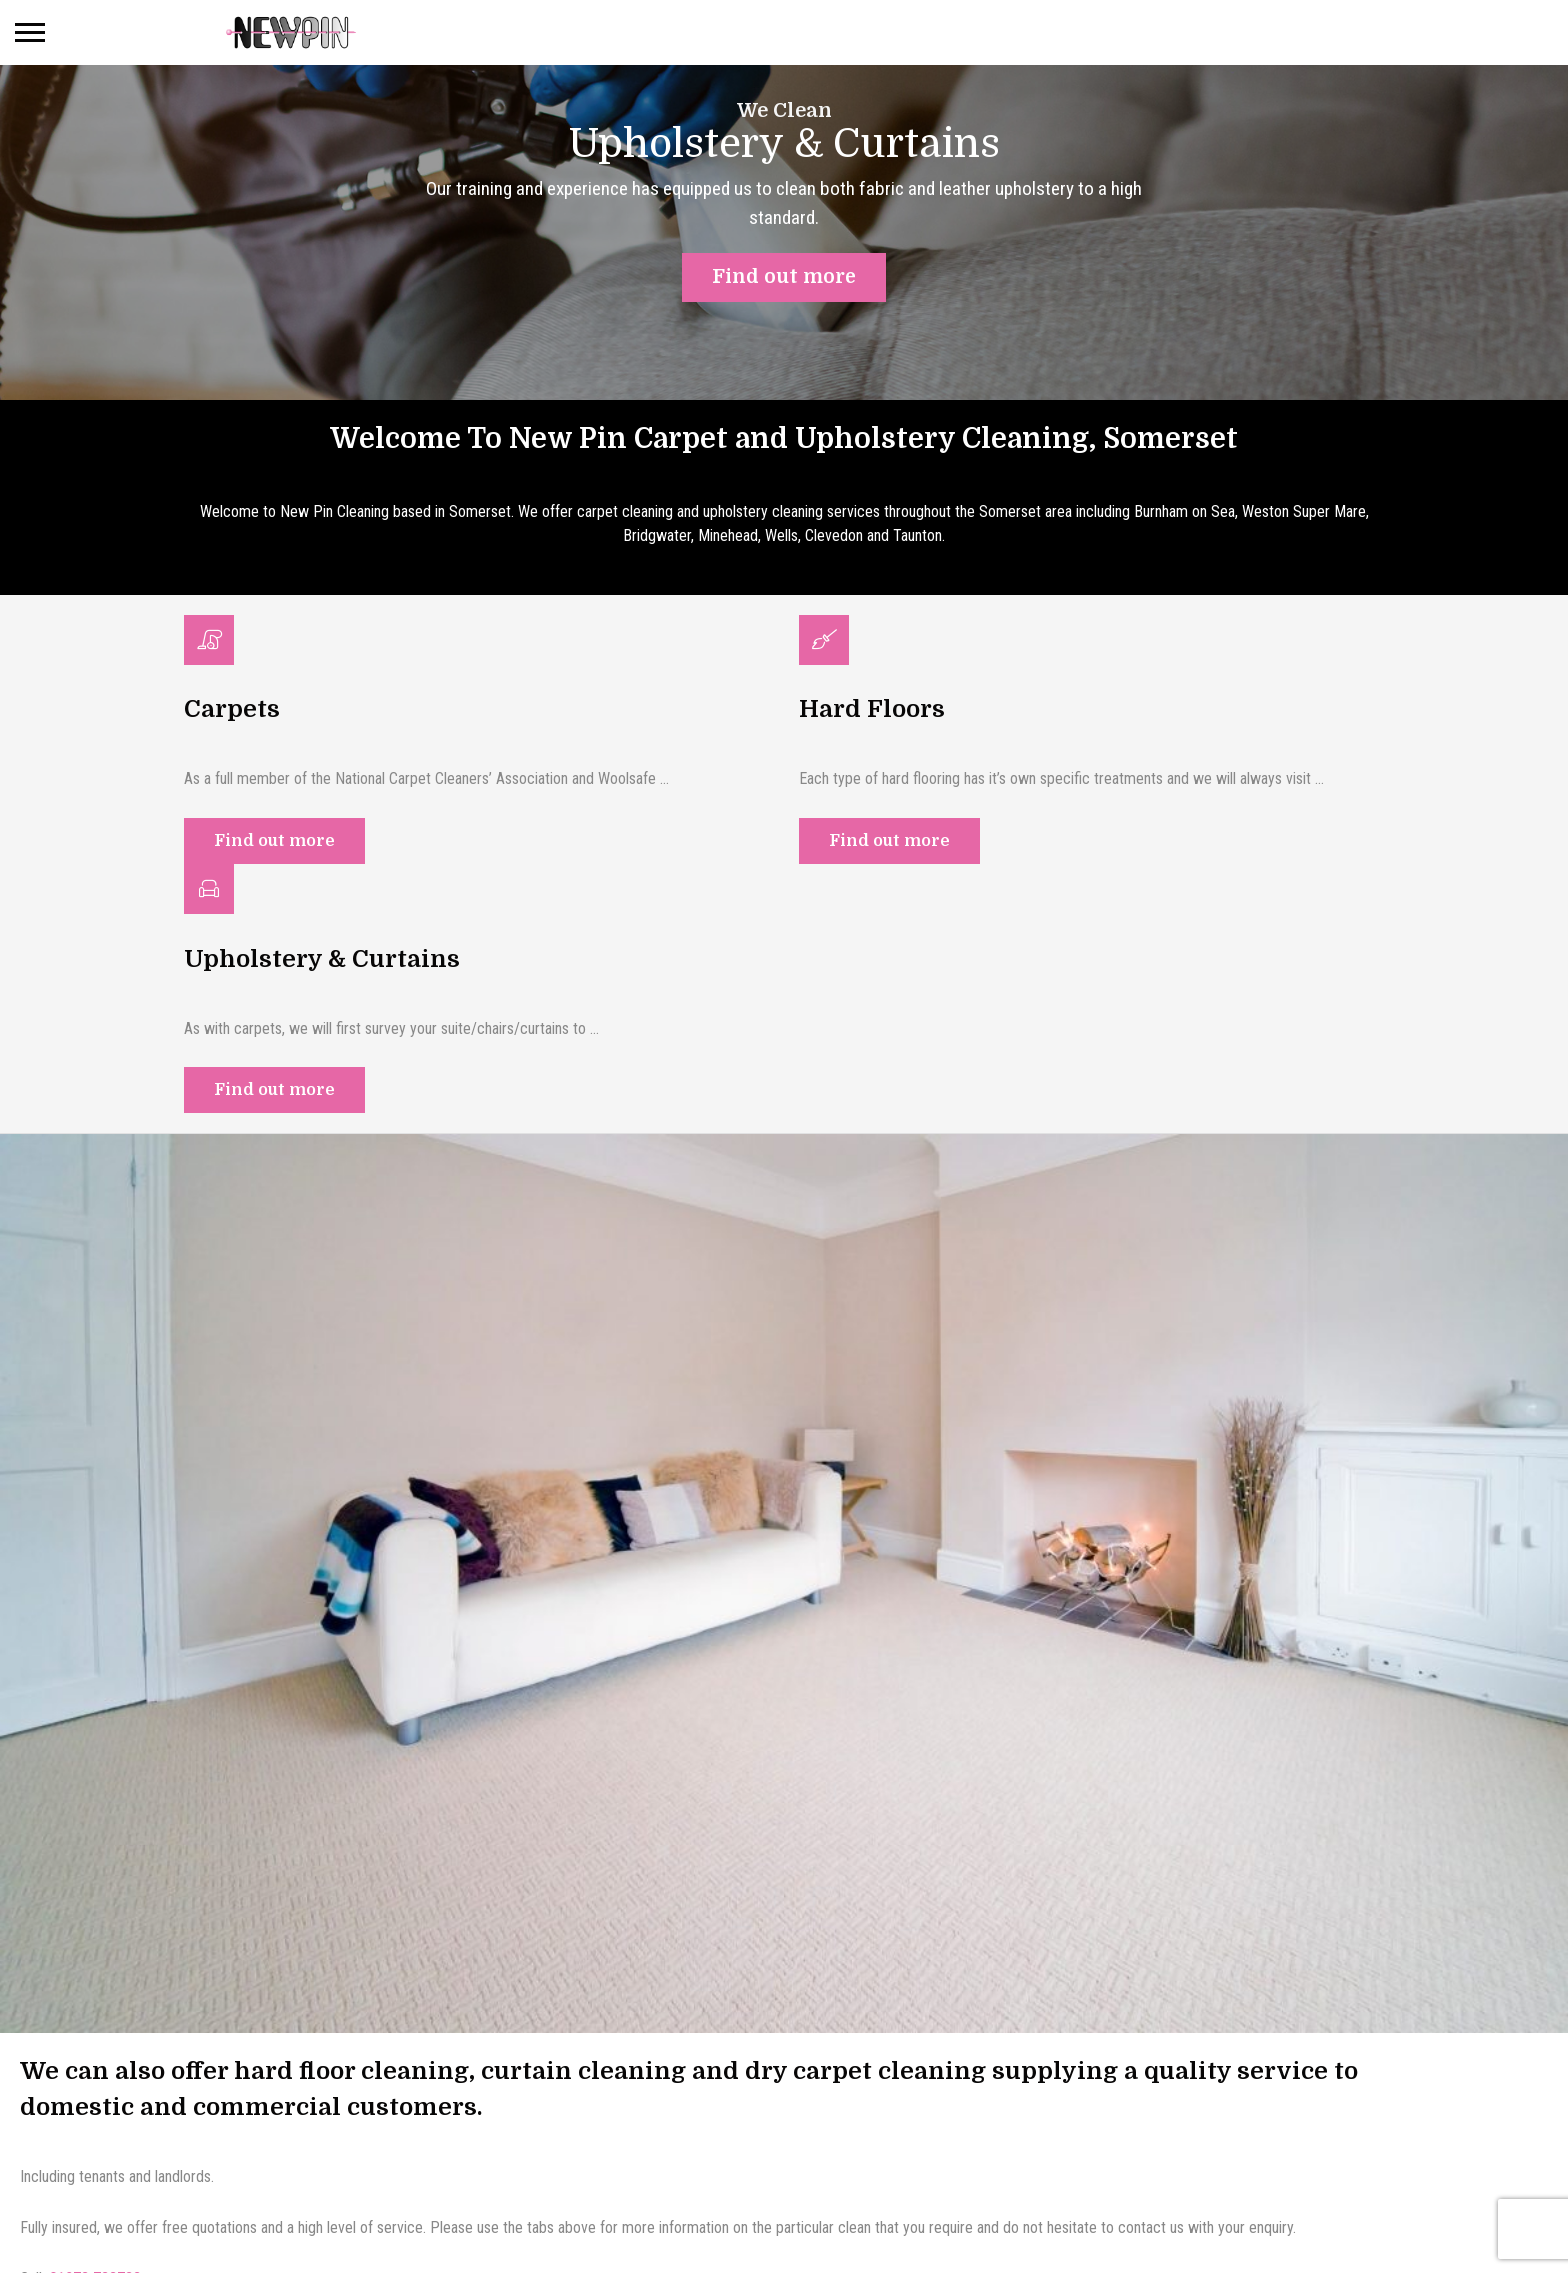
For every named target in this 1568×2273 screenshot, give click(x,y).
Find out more (274, 843)
